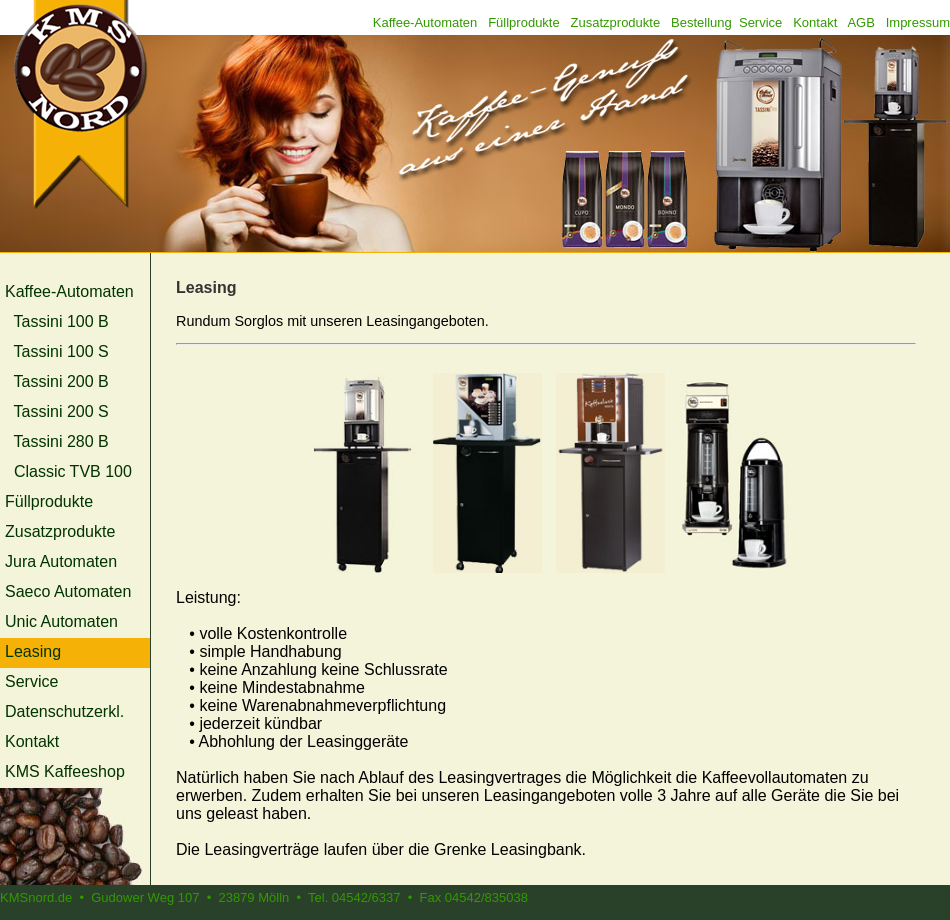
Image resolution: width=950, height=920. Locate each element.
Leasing (33, 651)
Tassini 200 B (61, 381)
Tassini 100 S (61, 351)
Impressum (918, 22)
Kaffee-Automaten (425, 22)
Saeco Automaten (68, 591)
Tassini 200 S (61, 411)
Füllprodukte (524, 22)
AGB (860, 22)
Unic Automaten (61, 621)
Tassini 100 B (61, 321)
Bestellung (701, 22)
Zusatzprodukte (616, 22)
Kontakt (815, 22)
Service (760, 22)
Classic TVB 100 (73, 471)
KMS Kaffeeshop (65, 771)
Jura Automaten (61, 561)
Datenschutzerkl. (64, 711)
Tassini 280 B (61, 441)
